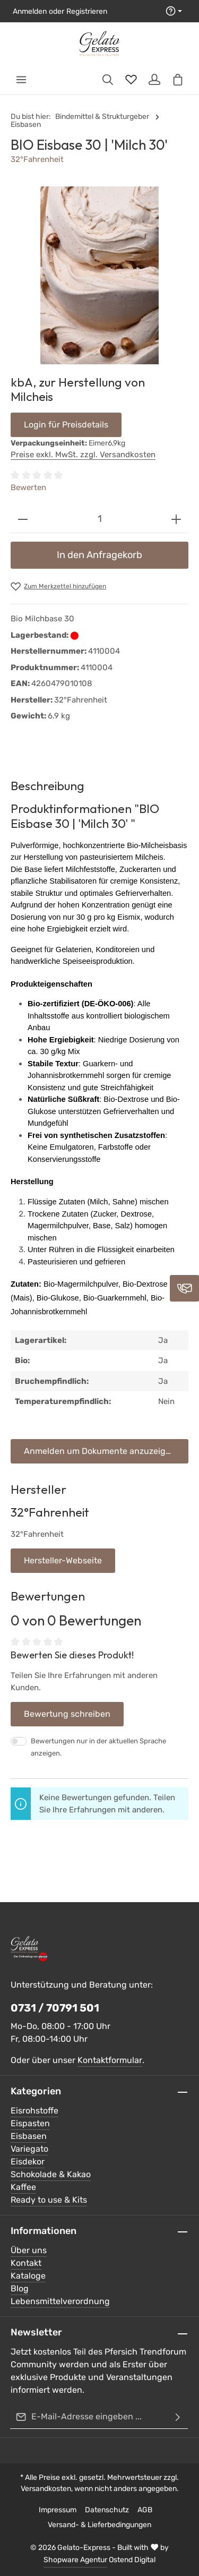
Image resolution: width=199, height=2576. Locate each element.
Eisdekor (28, 2161)
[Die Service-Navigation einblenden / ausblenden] (173, 11)
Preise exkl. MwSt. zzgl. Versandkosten (83, 454)
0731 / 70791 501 (55, 2007)
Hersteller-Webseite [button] (63, 1560)
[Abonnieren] (178, 2417)
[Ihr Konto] (154, 79)
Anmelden (30, 11)
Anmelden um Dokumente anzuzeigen (100, 1451)
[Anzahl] (99, 519)
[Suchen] (107, 79)
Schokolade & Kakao (51, 2174)
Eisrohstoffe (34, 2111)
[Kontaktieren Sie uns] (184, 1288)
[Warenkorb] (177, 79)
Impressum (57, 2509)
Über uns (29, 2250)
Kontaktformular (109, 2060)
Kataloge (28, 2276)
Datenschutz (107, 2509)
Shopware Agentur (75, 2559)
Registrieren (86, 11)
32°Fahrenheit (37, 159)
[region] (99, 275)
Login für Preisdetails (66, 425)
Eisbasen (29, 2136)
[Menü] (21, 79)
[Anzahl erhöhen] (176, 519)
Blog (20, 2288)
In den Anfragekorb (99, 555)
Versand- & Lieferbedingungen (99, 2524)
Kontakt (26, 2263)
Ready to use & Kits (49, 2200)
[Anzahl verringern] (23, 519)
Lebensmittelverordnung (60, 2301)
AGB (144, 2509)
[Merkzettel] (131, 79)
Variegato (29, 2149)
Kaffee (23, 2187)
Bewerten (28, 487)
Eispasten (30, 2123)
